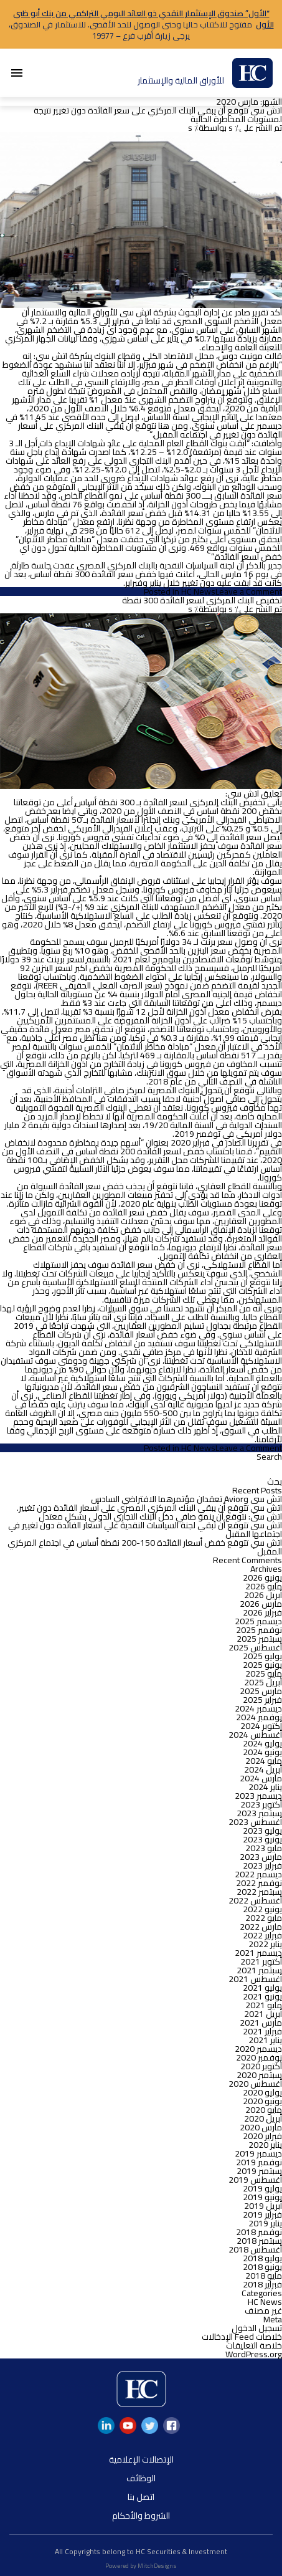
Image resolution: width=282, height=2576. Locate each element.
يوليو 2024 (262, 1743)
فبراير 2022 (262, 1935)
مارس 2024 (261, 1778)
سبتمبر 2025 (259, 1638)
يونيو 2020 (262, 2101)
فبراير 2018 (262, 2284)
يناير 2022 (265, 1944)
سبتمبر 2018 (259, 2241)
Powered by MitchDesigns (141, 2566)
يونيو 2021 (262, 1996)
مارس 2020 (261, 2127)
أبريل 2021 (263, 2014)
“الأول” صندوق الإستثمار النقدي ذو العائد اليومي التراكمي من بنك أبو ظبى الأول (143, 19)
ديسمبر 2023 (258, 1796)
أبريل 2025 (263, 1682)
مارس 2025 (261, 1691)
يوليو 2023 (262, 1830)
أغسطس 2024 (255, 1734)
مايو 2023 (263, 1848)
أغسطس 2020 (255, 2084)
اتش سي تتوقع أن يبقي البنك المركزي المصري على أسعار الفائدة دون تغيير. (149, 1508)
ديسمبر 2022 (258, 1874)
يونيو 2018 (262, 2267)
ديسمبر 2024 (258, 1708)
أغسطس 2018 (255, 2249)
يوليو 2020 (262, 2092)
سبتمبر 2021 (259, 1970)
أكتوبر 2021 (261, 1961)
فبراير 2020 (262, 2136)
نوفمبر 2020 (259, 2057)
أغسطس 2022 (255, 1900)
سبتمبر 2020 (259, 2075)
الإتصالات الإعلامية (141, 2459)
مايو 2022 (263, 1918)
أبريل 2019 (263, 2206)
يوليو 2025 (262, 1656)
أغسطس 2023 (255, 1822)
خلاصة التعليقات (254, 2345)
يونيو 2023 (262, 1839)
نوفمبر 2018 (259, 2232)
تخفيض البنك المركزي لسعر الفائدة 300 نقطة (202, 600)
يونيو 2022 (262, 1909)
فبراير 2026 (262, 1612)
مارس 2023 (261, 1857)
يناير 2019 (265, 2223)
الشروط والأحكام (141, 2515)
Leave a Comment (248, 591)
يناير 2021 (265, 2040)
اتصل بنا (141, 2497)
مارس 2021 (261, 2022)
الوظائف (141, 2478)
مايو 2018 (263, 2275)
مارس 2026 (261, 1604)
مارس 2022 (261, 1926)
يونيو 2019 (262, 2197)
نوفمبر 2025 (259, 1630)
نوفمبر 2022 (259, 1883)
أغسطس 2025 (255, 1647)
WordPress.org (253, 2354)
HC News (198, 591)
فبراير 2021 (262, 2031)
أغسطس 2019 (255, 2179)
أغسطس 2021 (255, 1979)
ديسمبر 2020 (258, 2049)
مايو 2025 (263, 1673)
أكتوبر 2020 (261, 2066)
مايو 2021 (263, 2005)
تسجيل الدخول (257, 2328)
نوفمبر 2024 (259, 1717)
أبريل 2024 (263, 1769)
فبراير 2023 (262, 1865)
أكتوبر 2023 (261, 1804)
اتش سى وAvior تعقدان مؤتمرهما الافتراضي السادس (186, 1499)
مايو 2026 (263, 1586)
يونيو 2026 (262, 1577)
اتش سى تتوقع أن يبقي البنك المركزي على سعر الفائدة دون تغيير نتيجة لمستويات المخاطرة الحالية (158, 114)
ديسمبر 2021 (258, 1953)
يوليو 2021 (262, 1988)
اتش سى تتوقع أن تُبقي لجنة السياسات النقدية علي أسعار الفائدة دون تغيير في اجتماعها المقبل (145, 1529)
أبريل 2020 (263, 2118)
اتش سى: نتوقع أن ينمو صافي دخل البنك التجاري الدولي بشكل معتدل (160, 1516)
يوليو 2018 (262, 2258)
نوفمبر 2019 (259, 2162)
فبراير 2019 (262, 2214)
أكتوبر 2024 (261, 1726)
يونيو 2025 (262, 1665)
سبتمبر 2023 (259, 1813)
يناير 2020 (265, 2145)
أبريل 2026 (263, 1595)
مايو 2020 (263, 2110)
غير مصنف (263, 2310)
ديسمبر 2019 (258, 2153)
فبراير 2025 (262, 1700)
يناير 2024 (265, 1787)
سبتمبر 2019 (259, 2171)
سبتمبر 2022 (259, 1892)
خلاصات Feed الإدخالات (242, 2337)
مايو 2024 (263, 1761)
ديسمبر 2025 (258, 1621)
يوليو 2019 (262, 2188)
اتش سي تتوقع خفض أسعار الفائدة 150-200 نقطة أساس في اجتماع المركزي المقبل (144, 1547)
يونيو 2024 (262, 1752)
